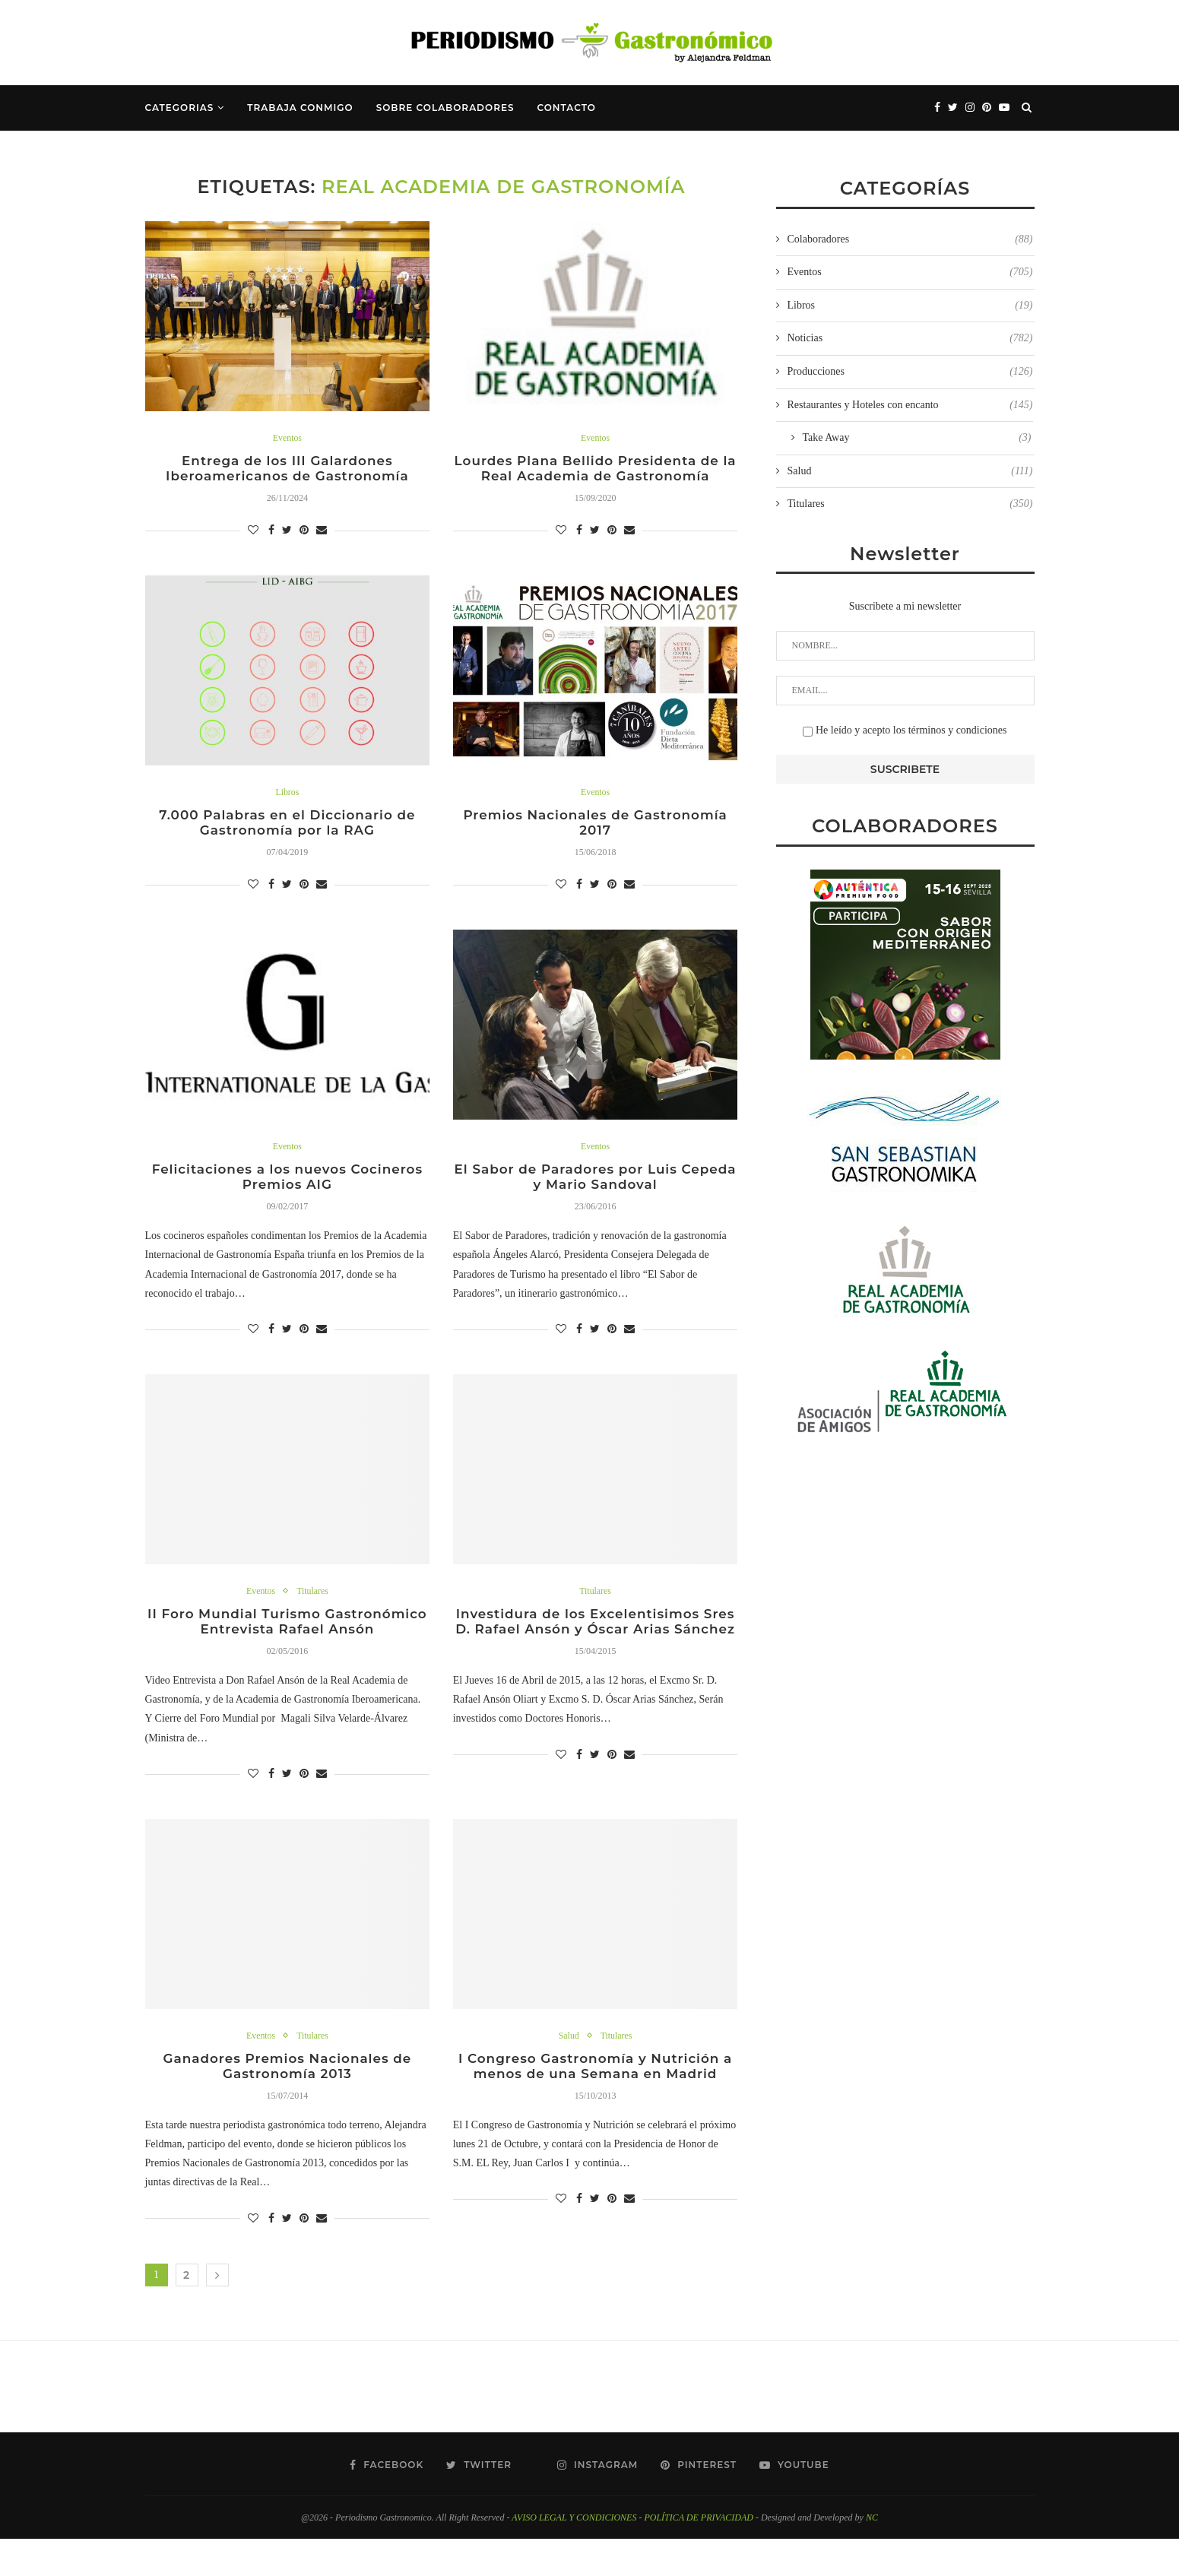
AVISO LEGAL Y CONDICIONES (574, 2554)
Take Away (917, 437)
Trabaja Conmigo (300, 107)
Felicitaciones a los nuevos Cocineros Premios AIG (287, 1187)
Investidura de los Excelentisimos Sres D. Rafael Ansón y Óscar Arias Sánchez (595, 1645)
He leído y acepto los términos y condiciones (904, 730)
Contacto (566, 107)
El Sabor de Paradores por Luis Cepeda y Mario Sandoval (595, 1187)
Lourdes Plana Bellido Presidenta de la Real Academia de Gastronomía (595, 471)
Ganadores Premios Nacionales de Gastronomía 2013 (287, 2101)
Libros (287, 796)
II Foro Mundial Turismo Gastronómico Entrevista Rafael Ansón (287, 1645)
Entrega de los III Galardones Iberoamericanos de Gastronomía (287, 471)
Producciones (910, 371)
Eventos (287, 438)
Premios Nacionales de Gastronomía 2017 (595, 829)
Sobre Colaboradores (445, 107)
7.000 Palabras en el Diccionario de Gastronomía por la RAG (287, 829)
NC (872, 2554)
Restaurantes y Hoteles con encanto (910, 405)
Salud (567, 2068)
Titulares (313, 1603)
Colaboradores (910, 239)
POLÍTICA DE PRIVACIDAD (698, 2554)
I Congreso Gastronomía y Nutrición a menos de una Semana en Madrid (595, 2101)
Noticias (910, 338)
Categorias (179, 107)
